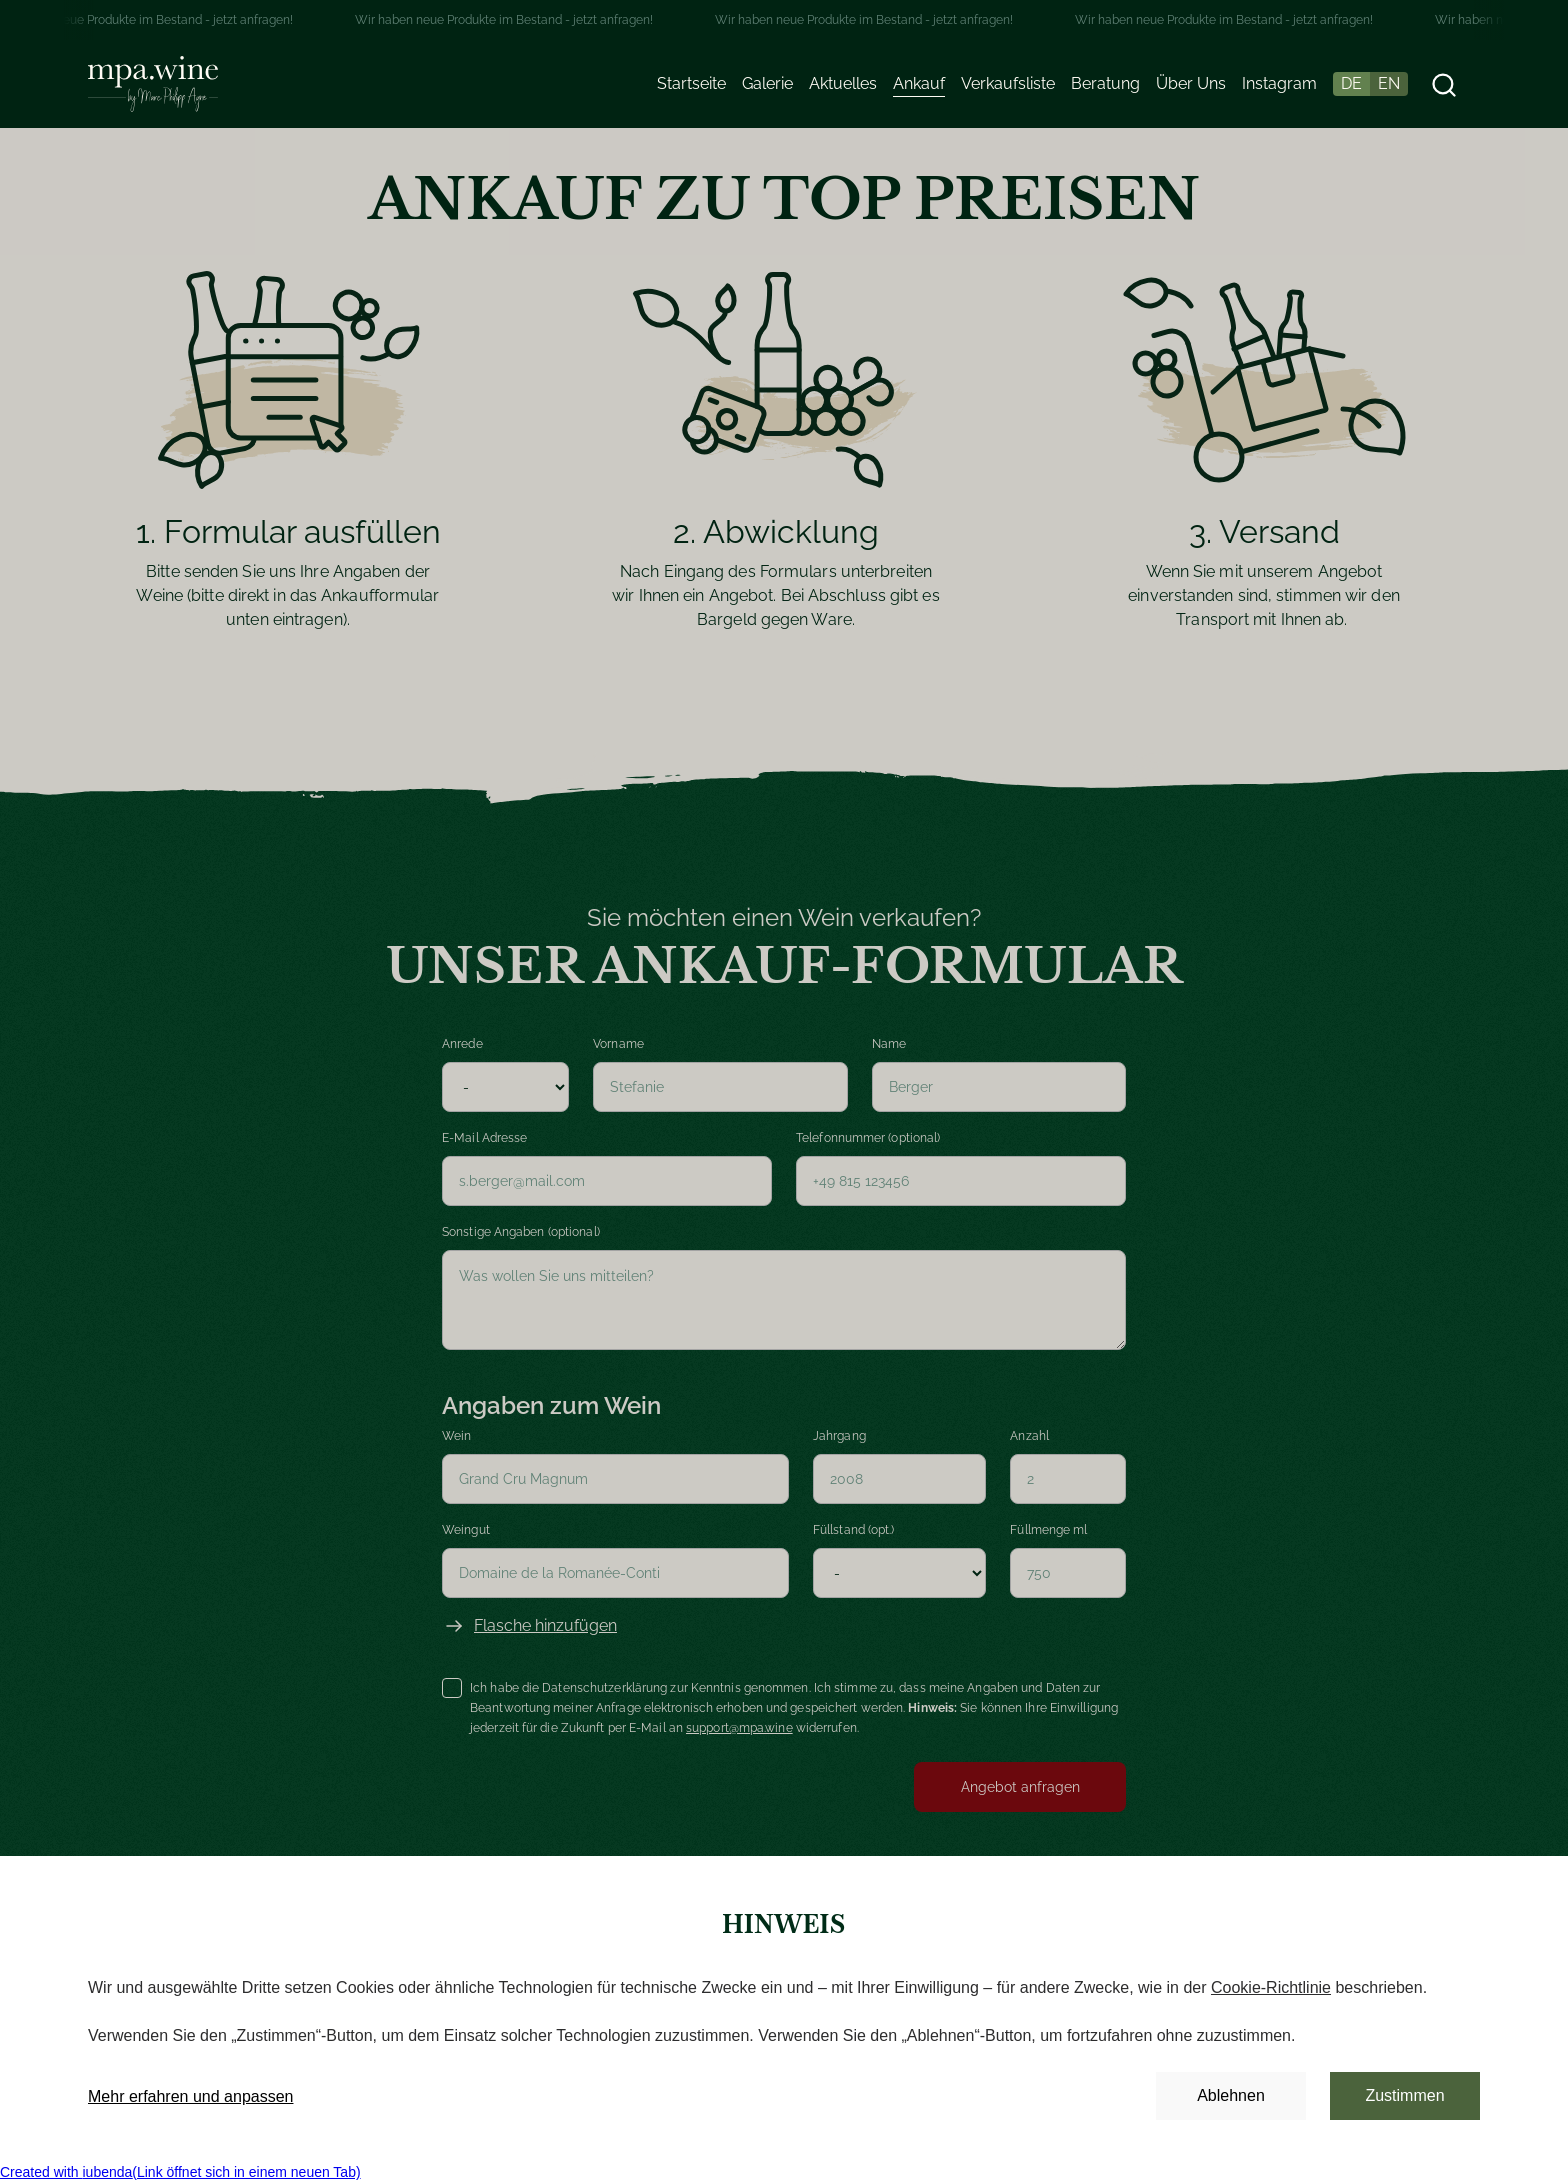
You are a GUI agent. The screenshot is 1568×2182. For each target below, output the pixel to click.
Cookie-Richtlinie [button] (1271, 1987)
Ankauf (919, 83)
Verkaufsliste (1008, 83)
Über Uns (1191, 83)
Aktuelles (843, 83)
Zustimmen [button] (1404, 2095)
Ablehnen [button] (1231, 2095)
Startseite (691, 83)
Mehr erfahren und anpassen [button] (190, 2096)
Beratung (1105, 83)
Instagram (1279, 83)
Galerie (767, 83)
